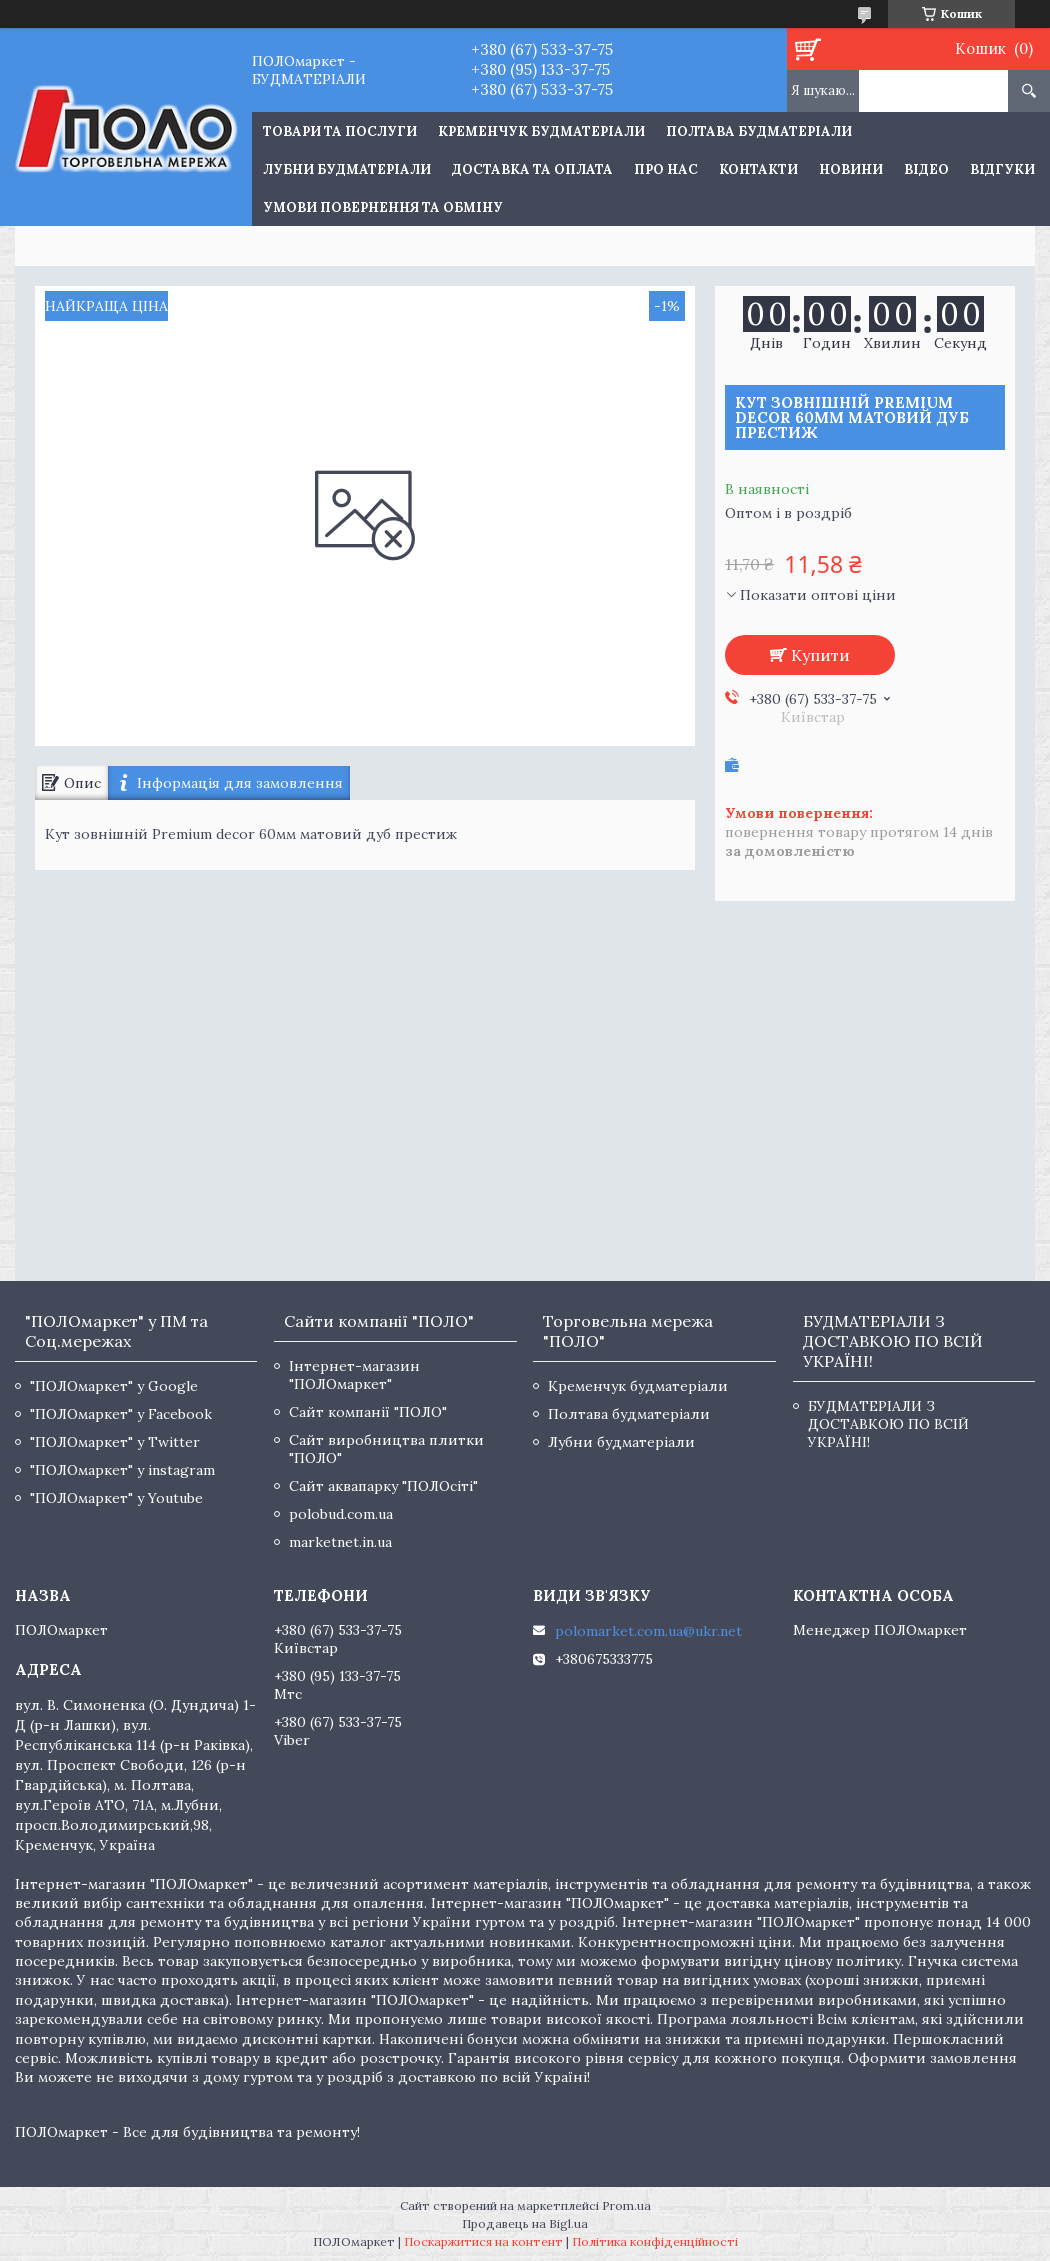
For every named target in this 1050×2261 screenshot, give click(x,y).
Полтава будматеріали (759, 131)
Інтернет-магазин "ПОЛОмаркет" (354, 1375)
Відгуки (1002, 169)
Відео (926, 169)
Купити (820, 655)
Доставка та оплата (532, 169)
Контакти (758, 169)
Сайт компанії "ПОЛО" (368, 1412)
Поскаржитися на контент (483, 2241)
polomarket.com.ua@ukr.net (648, 1631)
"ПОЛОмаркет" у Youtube (116, 1498)
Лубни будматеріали (347, 169)
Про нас (666, 169)
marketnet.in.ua (340, 1542)
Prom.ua (626, 2205)
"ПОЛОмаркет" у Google (114, 1386)
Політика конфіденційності (655, 2241)
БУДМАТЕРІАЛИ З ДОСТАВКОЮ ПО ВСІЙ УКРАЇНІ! (888, 1424)
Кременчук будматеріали (541, 131)
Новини (851, 169)
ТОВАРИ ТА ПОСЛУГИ (340, 131)
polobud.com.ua (341, 1514)
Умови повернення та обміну (383, 207)
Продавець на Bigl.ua (525, 2223)
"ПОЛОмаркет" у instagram (122, 1470)
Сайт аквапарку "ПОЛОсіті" (383, 1486)
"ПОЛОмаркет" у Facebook (121, 1414)
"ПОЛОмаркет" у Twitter (115, 1442)
